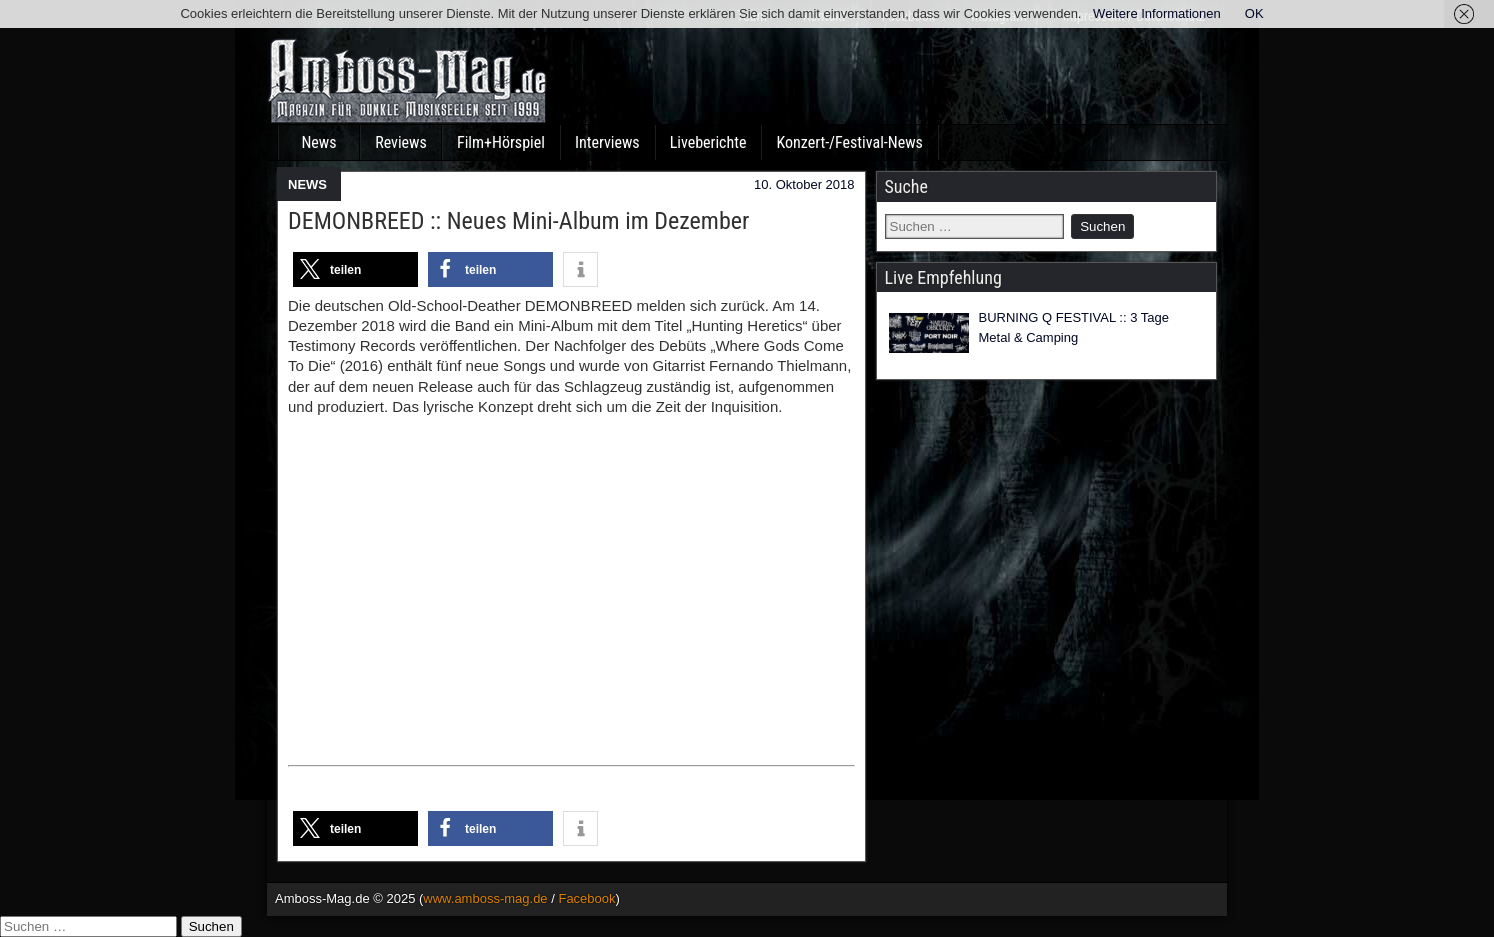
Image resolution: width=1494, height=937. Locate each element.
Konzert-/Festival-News (849, 142)
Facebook (586, 898)
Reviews (401, 142)
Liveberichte (708, 142)
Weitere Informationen (1157, 13)
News (318, 142)
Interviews (607, 142)
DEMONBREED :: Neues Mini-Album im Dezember (518, 221)
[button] (355, 269)
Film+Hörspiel (501, 142)
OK (1254, 13)
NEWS (307, 184)
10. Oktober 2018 (804, 184)
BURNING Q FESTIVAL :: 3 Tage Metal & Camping (1074, 327)
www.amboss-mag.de (485, 898)
